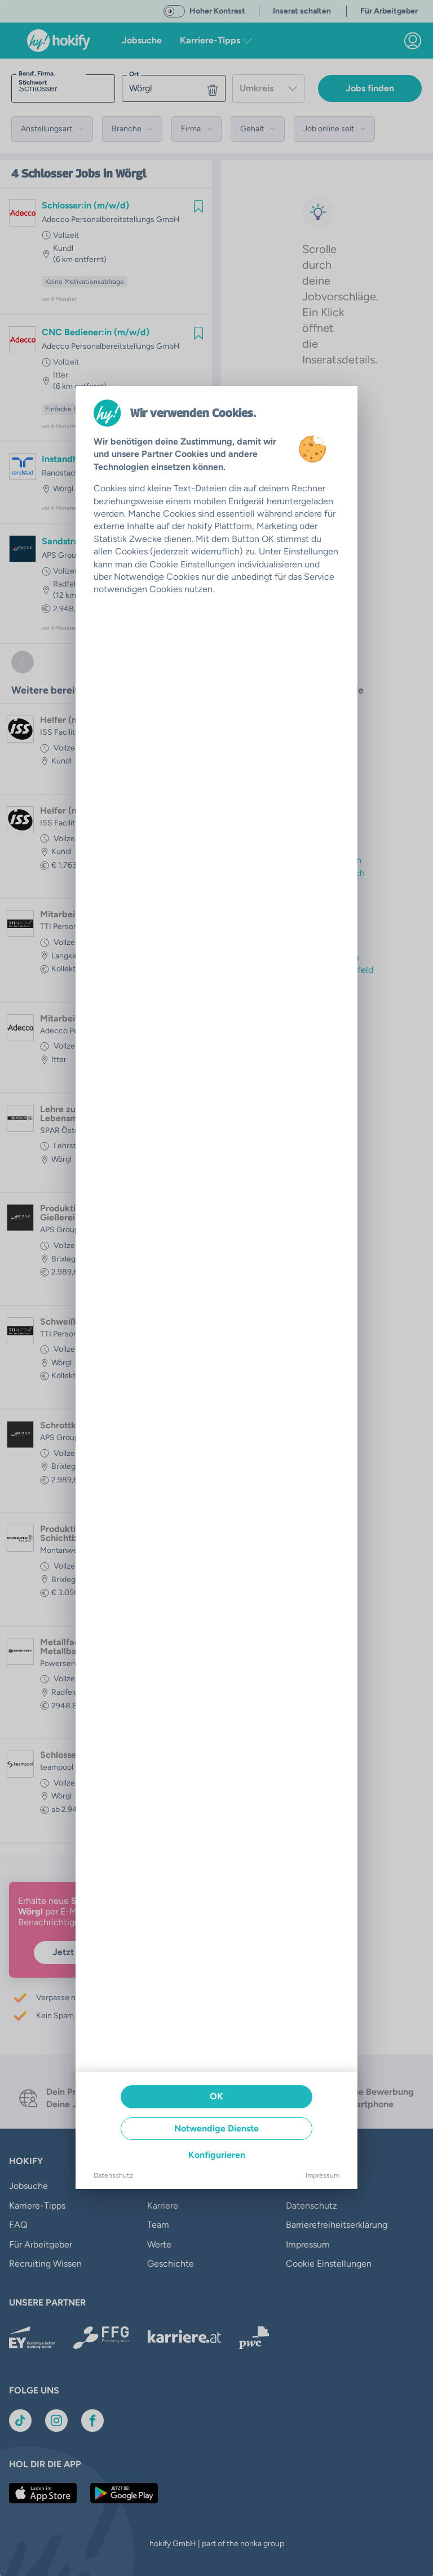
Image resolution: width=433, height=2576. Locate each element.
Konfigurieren (216, 2154)
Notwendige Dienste (216, 2128)
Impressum (322, 2175)
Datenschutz (113, 2175)
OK (216, 2096)
